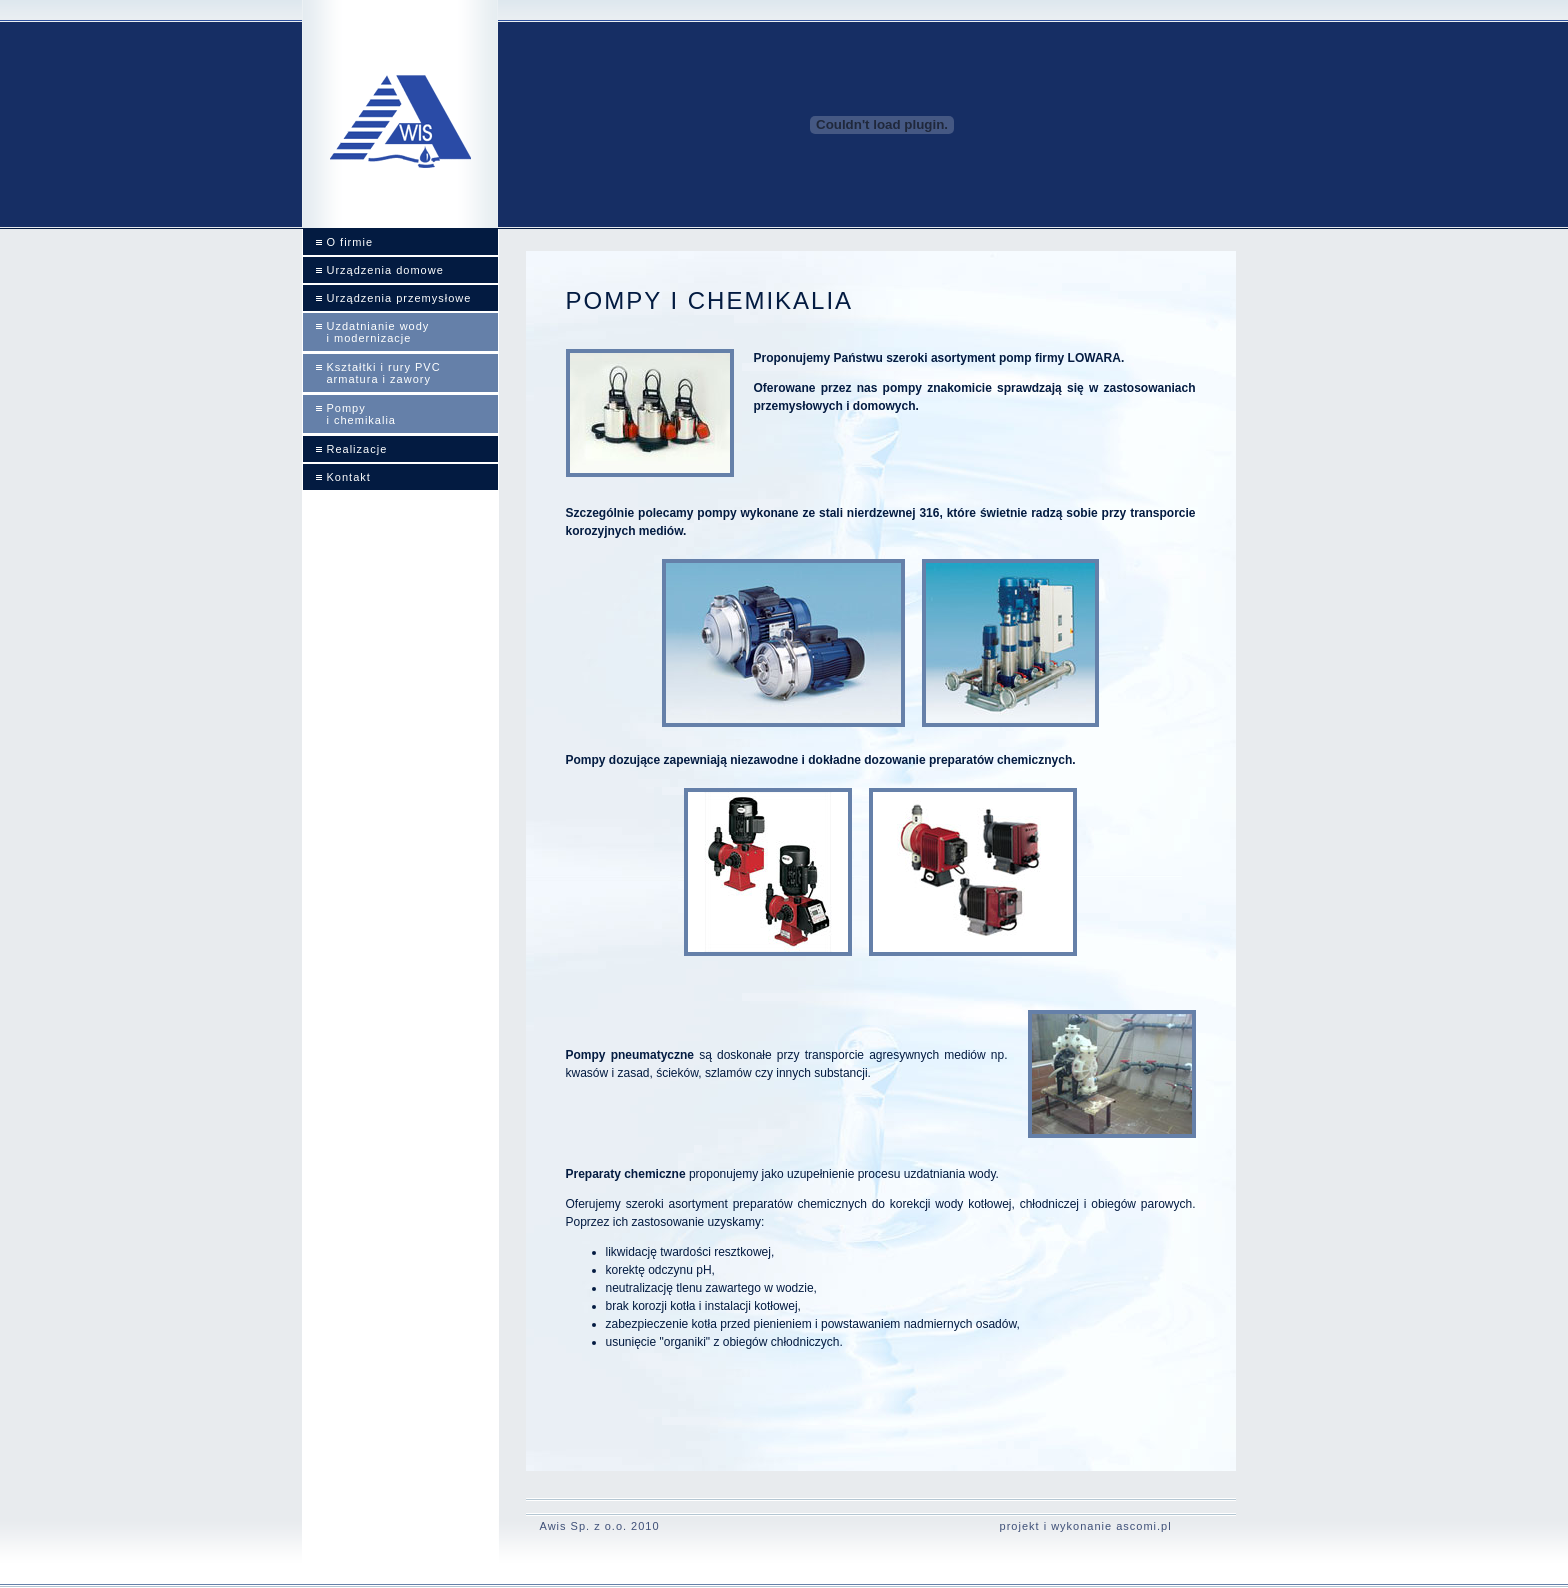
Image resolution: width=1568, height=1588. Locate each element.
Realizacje (357, 449)
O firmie (350, 242)
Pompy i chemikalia (361, 414)
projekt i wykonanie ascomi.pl (1086, 1526)
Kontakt (349, 477)
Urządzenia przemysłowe (399, 298)
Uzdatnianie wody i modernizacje (378, 332)
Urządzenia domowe (385, 270)
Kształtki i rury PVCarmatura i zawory (384, 373)
